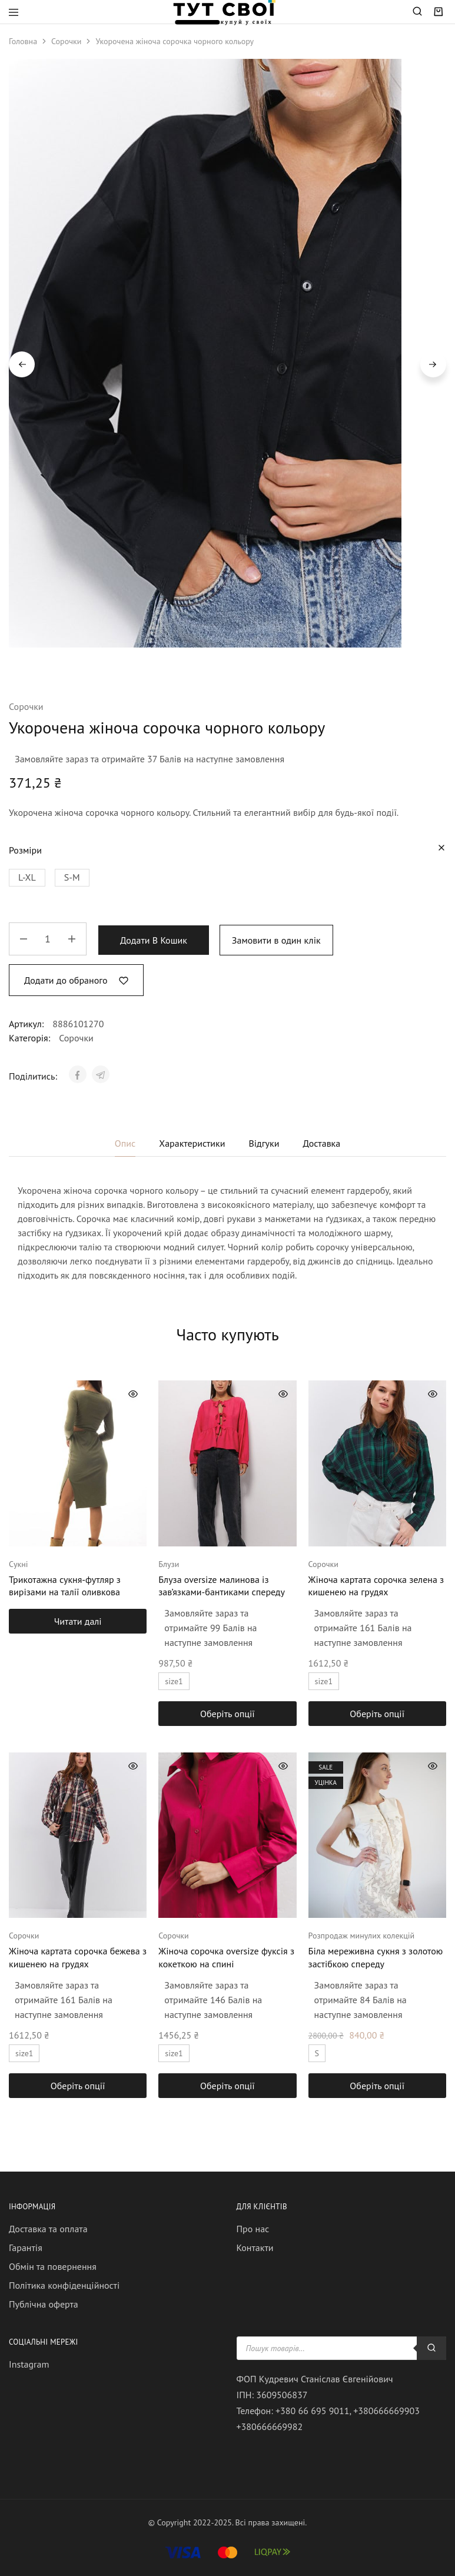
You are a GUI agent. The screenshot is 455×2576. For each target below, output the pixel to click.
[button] (27, 878)
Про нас (253, 2229)
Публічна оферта (43, 2304)
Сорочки (66, 41)
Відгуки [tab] (263, 1143)
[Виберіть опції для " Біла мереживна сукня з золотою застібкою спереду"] (377, 2085)
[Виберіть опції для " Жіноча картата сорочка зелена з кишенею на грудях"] (377, 1713)
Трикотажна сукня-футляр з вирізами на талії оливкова (65, 1586)
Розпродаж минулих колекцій (361, 1935)
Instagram (29, 2364)
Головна (23, 41)
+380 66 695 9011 (312, 2410)
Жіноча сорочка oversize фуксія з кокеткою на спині (226, 1957)
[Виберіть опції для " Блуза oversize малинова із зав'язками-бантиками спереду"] (227, 1713)
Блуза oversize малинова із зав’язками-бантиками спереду (221, 1586)
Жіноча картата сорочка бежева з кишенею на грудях (78, 1957)
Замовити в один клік (276, 940)
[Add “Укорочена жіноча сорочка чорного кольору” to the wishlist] (76, 980)
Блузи (168, 1564)
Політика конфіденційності (64, 2285)
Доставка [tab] (321, 1143)
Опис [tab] (125, 1143)
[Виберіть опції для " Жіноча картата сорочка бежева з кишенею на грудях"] (78, 2085)
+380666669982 (270, 2426)
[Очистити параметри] (441, 848)
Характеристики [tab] (192, 1143)
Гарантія (25, 2247)
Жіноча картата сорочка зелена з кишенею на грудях (376, 1586)
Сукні (18, 1564)
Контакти (255, 2247)
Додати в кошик (153, 940)
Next (433, 364)
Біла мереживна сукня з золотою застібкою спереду (375, 1957)
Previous (22, 364)
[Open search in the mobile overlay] (418, 12)
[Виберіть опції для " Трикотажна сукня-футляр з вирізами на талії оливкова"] (78, 1621)
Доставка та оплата (48, 2229)
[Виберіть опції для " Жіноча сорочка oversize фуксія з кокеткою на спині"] (227, 2085)
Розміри (25, 850)
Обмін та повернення (53, 2266)
